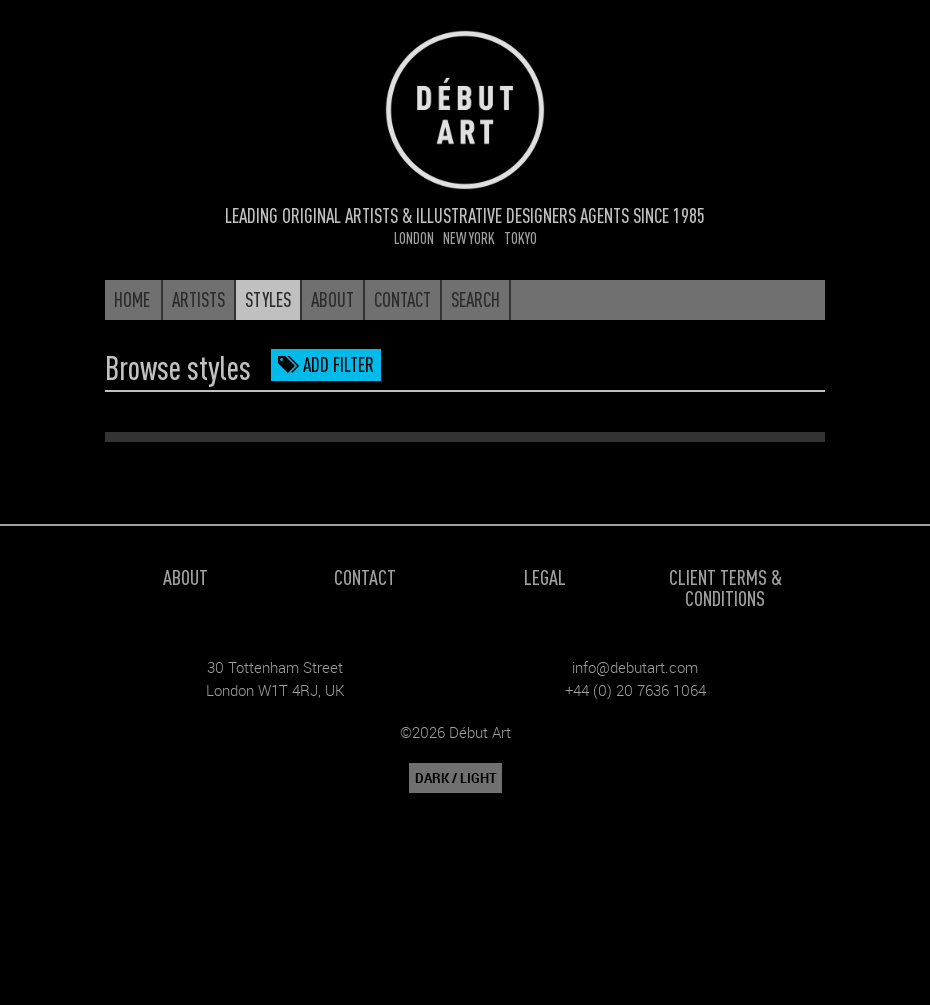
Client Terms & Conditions (725, 587)
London (414, 237)
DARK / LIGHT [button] (455, 778)
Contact (365, 576)
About (185, 576)
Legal (545, 576)
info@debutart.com (635, 667)
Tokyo (520, 237)
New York (469, 237)
